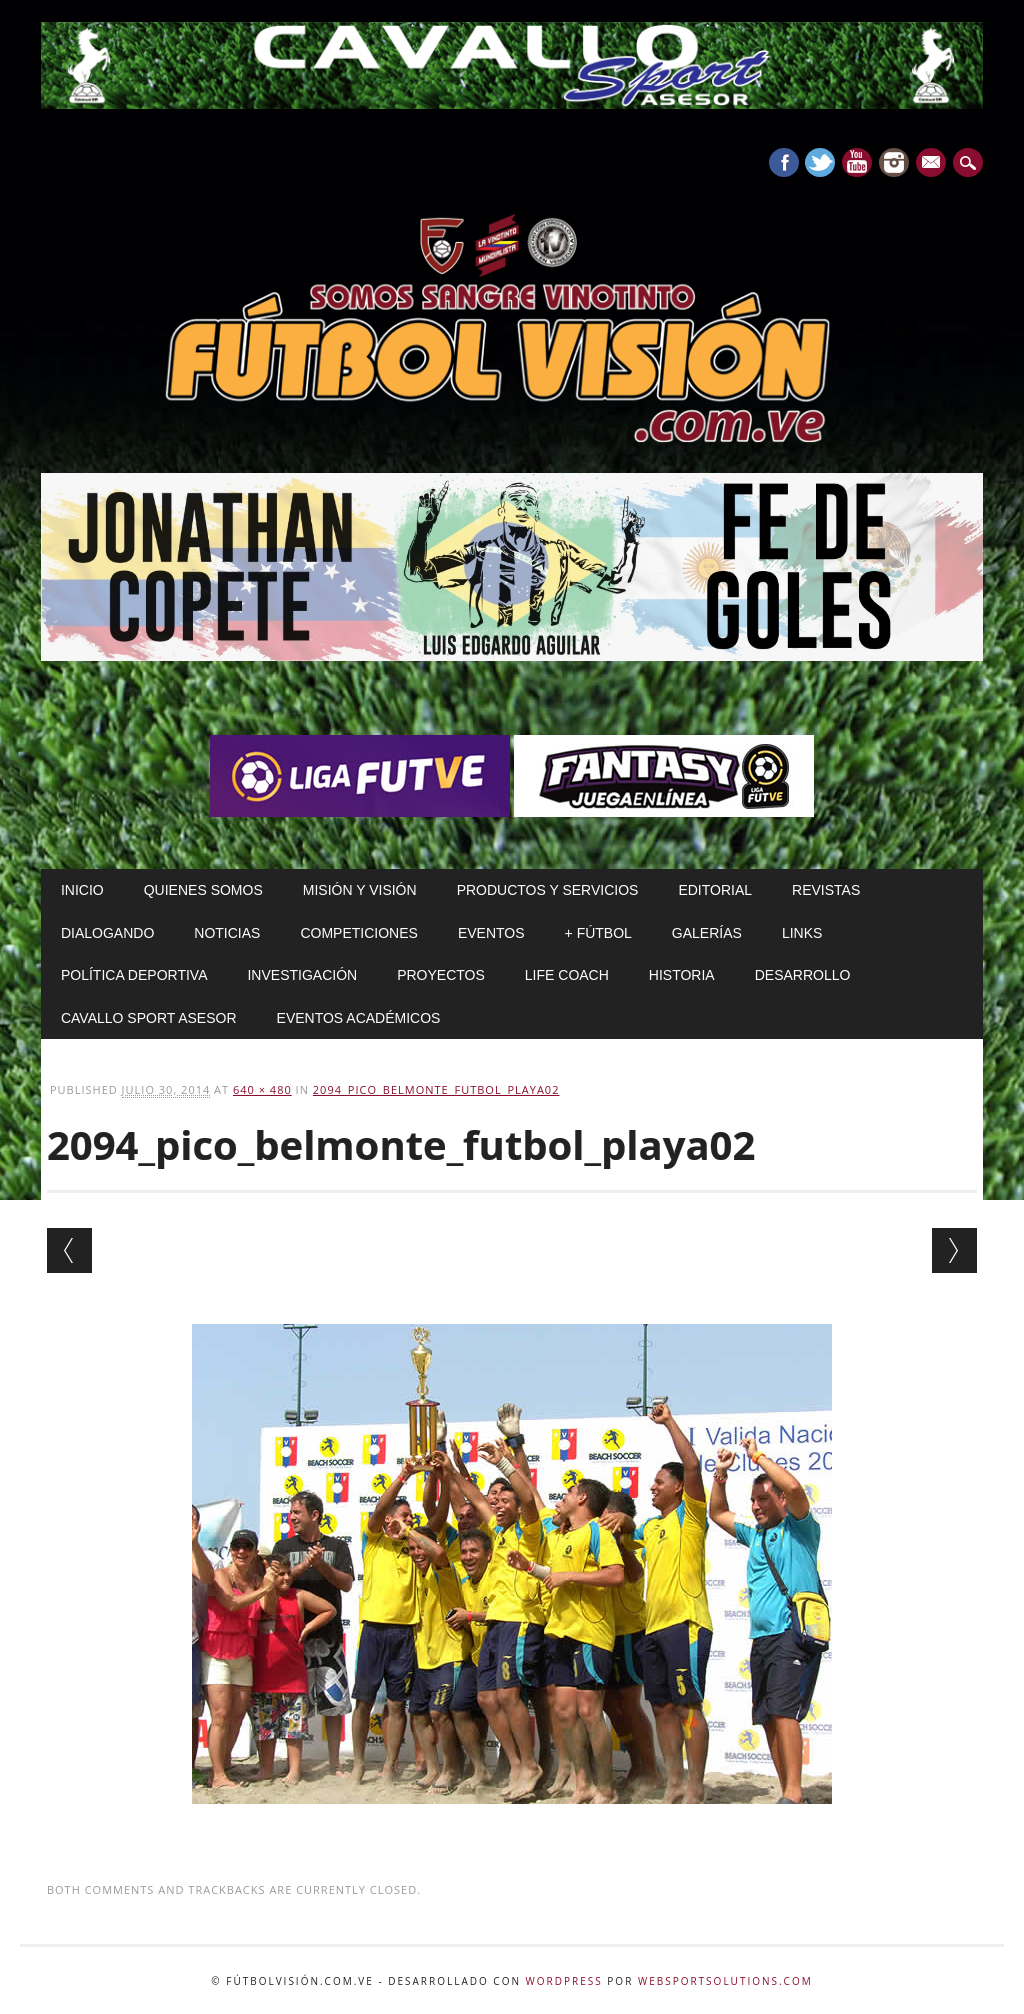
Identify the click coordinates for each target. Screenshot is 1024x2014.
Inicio (82, 890)
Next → (954, 1250)
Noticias (227, 933)
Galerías (707, 933)
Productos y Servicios (548, 890)
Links (802, 933)
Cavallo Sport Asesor (149, 1018)
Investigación (302, 975)
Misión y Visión (360, 890)
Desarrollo (803, 975)
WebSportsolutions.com (725, 1981)
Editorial (715, 890)
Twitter (820, 162)
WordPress (564, 1981)
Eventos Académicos (359, 1018)
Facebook (784, 162)
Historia (682, 975)
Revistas (826, 890)
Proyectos (441, 975)
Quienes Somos (203, 890)
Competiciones (358, 933)
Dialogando (107, 933)
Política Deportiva (134, 975)
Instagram (894, 162)
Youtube (857, 162)
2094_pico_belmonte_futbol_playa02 (436, 1089)
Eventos (491, 933)
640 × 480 (262, 1089)
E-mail (933, 164)
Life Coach (567, 975)
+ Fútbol (598, 933)
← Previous (69, 1250)
